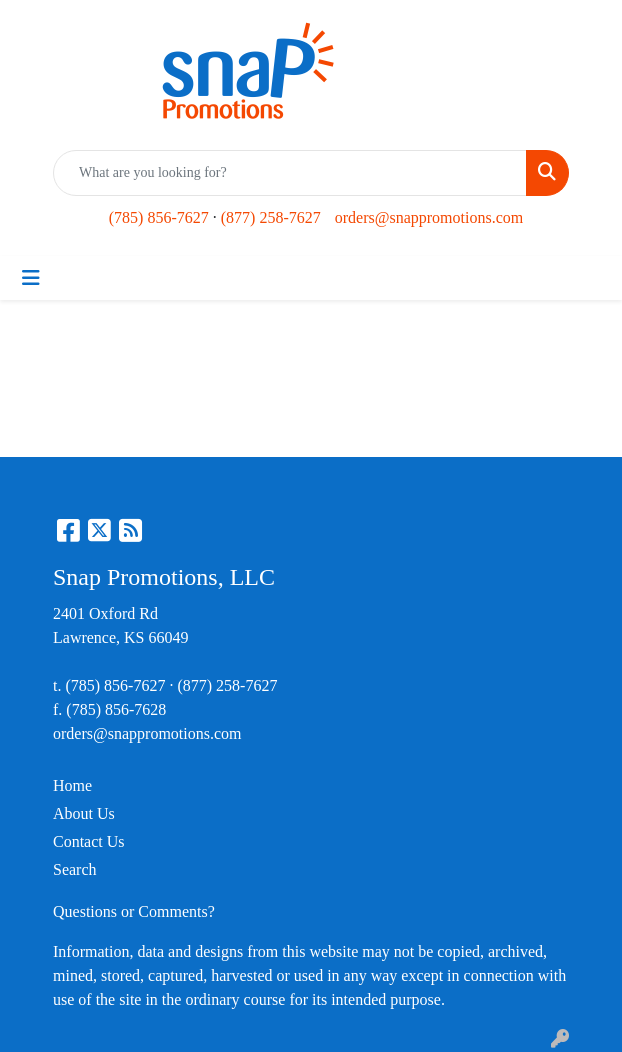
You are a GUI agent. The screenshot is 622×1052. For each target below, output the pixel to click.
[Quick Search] (290, 173)
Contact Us (89, 841)
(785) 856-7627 (159, 217)
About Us (84, 813)
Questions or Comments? (134, 911)
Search (75, 869)
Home (72, 785)
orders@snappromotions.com (429, 217)
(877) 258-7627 (271, 217)
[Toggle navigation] (31, 278)
